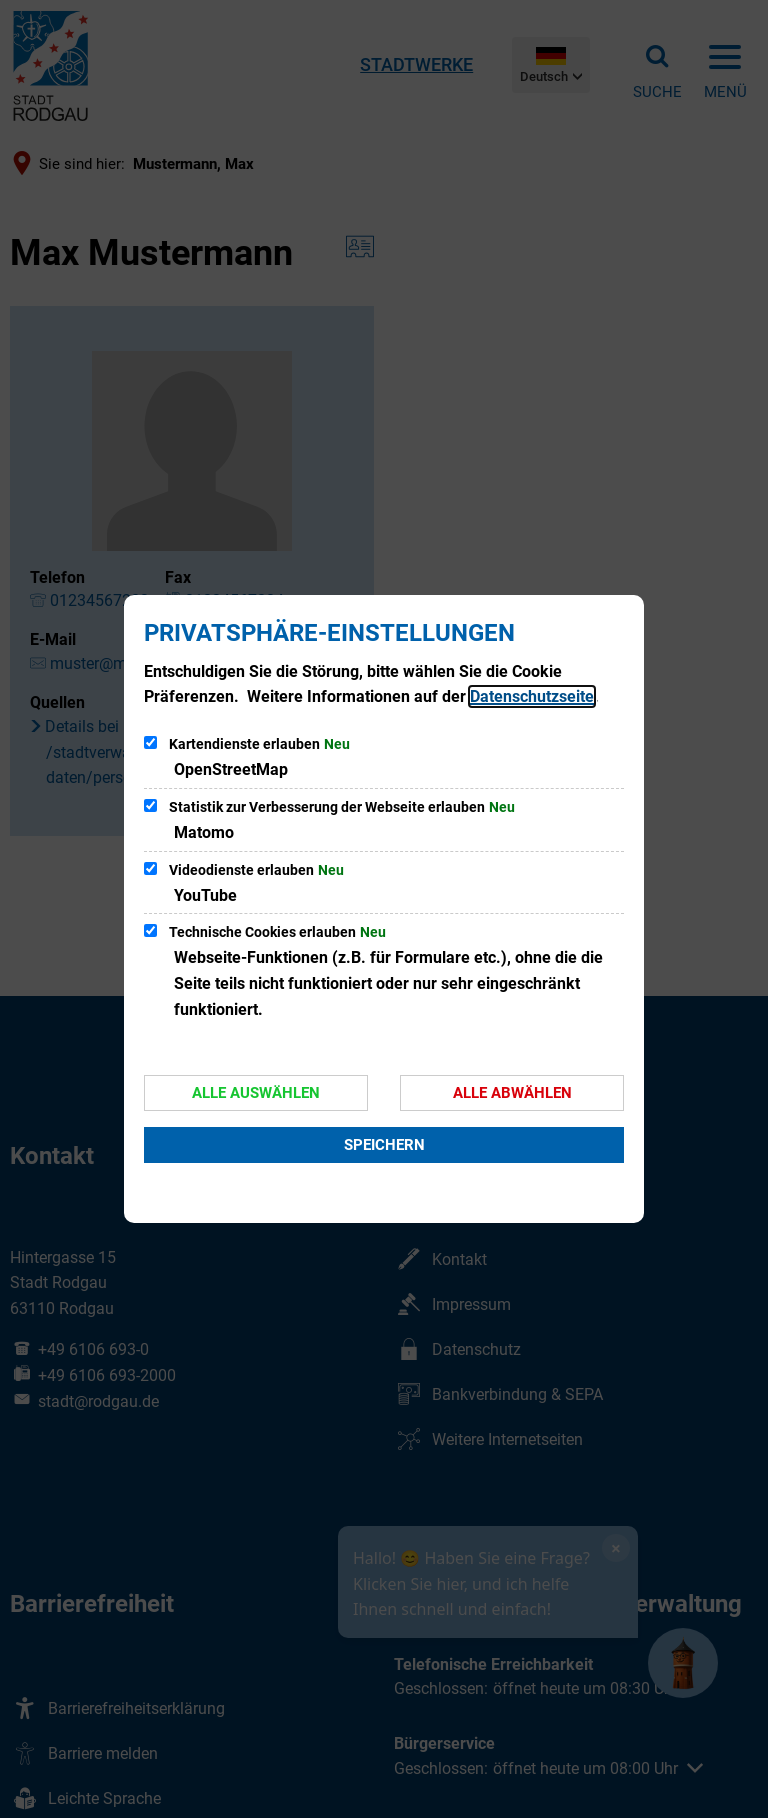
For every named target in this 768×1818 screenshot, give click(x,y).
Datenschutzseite (532, 696)
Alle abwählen (512, 1093)
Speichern (384, 1145)
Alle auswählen (256, 1093)
